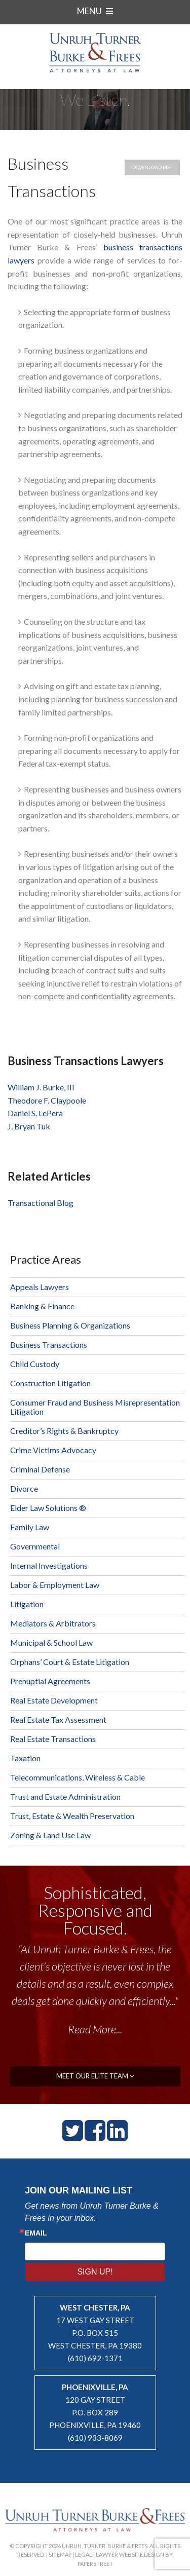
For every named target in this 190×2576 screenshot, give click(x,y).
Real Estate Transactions (53, 1739)
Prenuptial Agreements (50, 1681)
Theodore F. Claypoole (47, 1100)
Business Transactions (48, 1344)
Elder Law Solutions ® (48, 1507)
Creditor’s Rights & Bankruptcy (64, 1430)
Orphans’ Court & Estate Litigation (69, 1661)
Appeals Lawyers (39, 1287)
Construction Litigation (50, 1383)
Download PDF (152, 167)
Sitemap (60, 2554)
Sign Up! (94, 2271)
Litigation (27, 1604)
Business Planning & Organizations (70, 1325)
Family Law (29, 1527)
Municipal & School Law (51, 1642)
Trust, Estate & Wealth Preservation (72, 1816)
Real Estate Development (54, 1700)
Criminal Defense (40, 1469)
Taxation (25, 1758)
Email (36, 2233)
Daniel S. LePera (35, 1113)
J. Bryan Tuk (29, 1126)
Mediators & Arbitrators (53, 1623)
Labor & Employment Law (54, 1584)
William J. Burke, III (41, 1087)
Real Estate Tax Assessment (58, 1719)
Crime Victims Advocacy (53, 1450)
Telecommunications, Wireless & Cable (77, 1777)
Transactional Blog (40, 1202)
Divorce (24, 1488)
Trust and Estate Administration (65, 1796)
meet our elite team (95, 2076)
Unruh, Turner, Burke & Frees (95, 52)
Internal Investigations (49, 1565)
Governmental (35, 1546)
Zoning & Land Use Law (50, 1835)
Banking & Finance (42, 1306)
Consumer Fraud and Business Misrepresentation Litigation (95, 1406)
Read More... (95, 2029)
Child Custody (34, 1364)
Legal (83, 2554)
